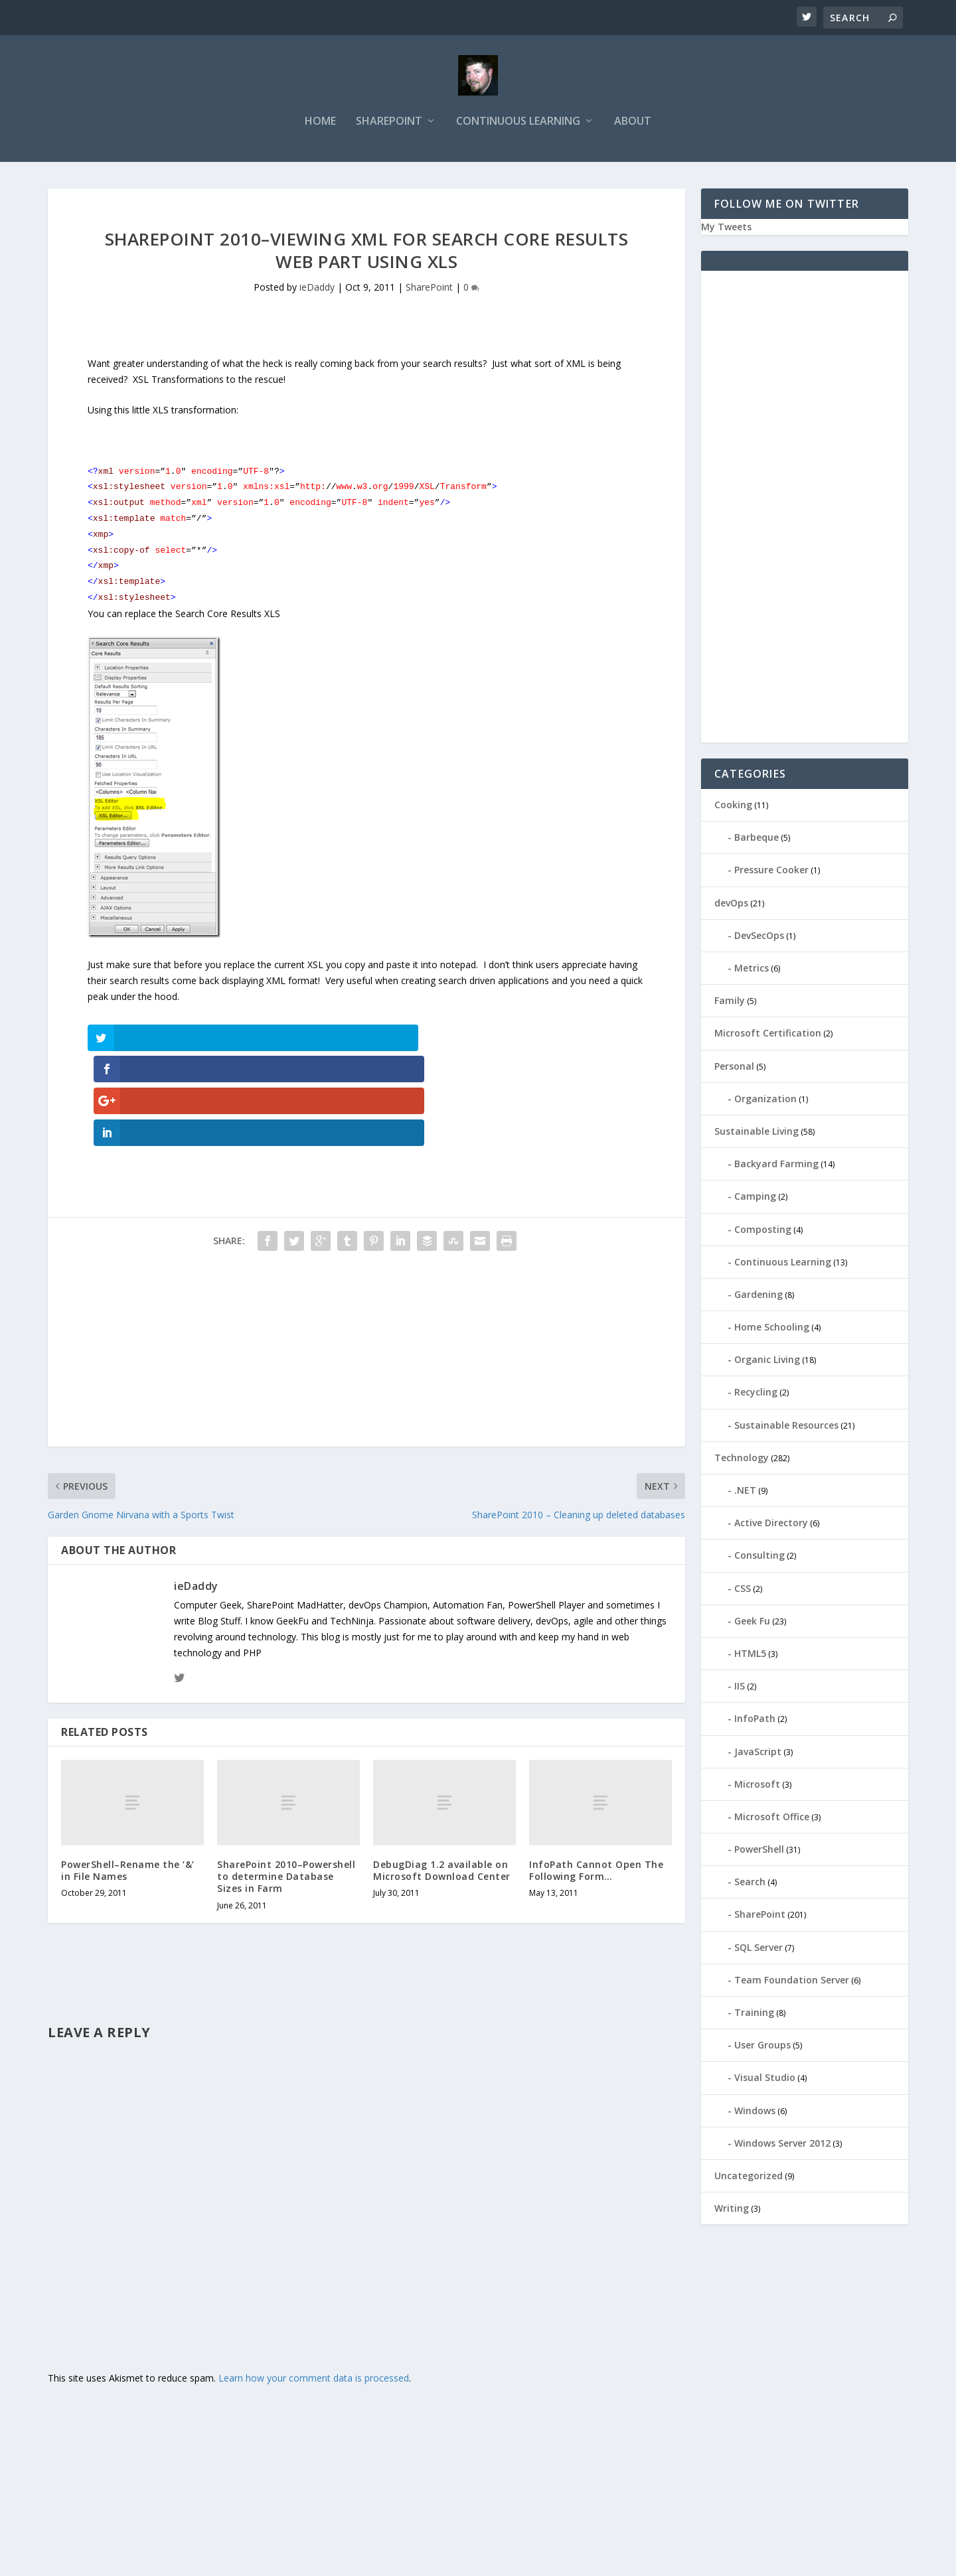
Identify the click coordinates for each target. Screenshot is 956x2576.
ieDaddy (317, 289)
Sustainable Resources (786, 1427)
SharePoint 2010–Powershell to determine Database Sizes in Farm (286, 1783)
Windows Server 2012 (782, 2145)
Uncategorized (748, 2177)
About (632, 123)
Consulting (759, 1557)
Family (729, 1002)
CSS (742, 1590)
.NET (745, 1492)
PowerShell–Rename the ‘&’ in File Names (128, 1777)
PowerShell (759, 1851)
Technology (741, 1459)
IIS (739, 1688)
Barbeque (756, 839)
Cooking (733, 806)
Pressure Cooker (771, 872)
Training (754, 2014)
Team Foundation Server (791, 1981)
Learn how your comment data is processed (313, 2285)
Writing (731, 2210)
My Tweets (726, 228)
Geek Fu (752, 1622)
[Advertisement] (366, 1260)
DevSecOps (759, 937)
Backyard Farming (776, 1165)
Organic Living (767, 1361)
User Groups (762, 2046)
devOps (731, 904)
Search (749, 1883)
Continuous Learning (518, 123)
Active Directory (771, 1524)
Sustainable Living (756, 1133)
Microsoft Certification (767, 1035)
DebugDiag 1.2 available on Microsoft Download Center (442, 1777)
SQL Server (758, 1949)
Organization (765, 1100)
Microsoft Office (771, 1818)
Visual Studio (764, 2079)
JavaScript (757, 1753)
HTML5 (750, 1655)
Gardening (758, 1296)
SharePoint (389, 123)
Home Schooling (771, 1329)
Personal (734, 1068)
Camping (755, 1198)
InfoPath (754, 1720)
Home (320, 123)
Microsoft (757, 1786)
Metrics (751, 970)
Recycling (755, 1394)
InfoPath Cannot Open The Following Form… (596, 1777)
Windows (754, 2112)
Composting (762, 1231)
